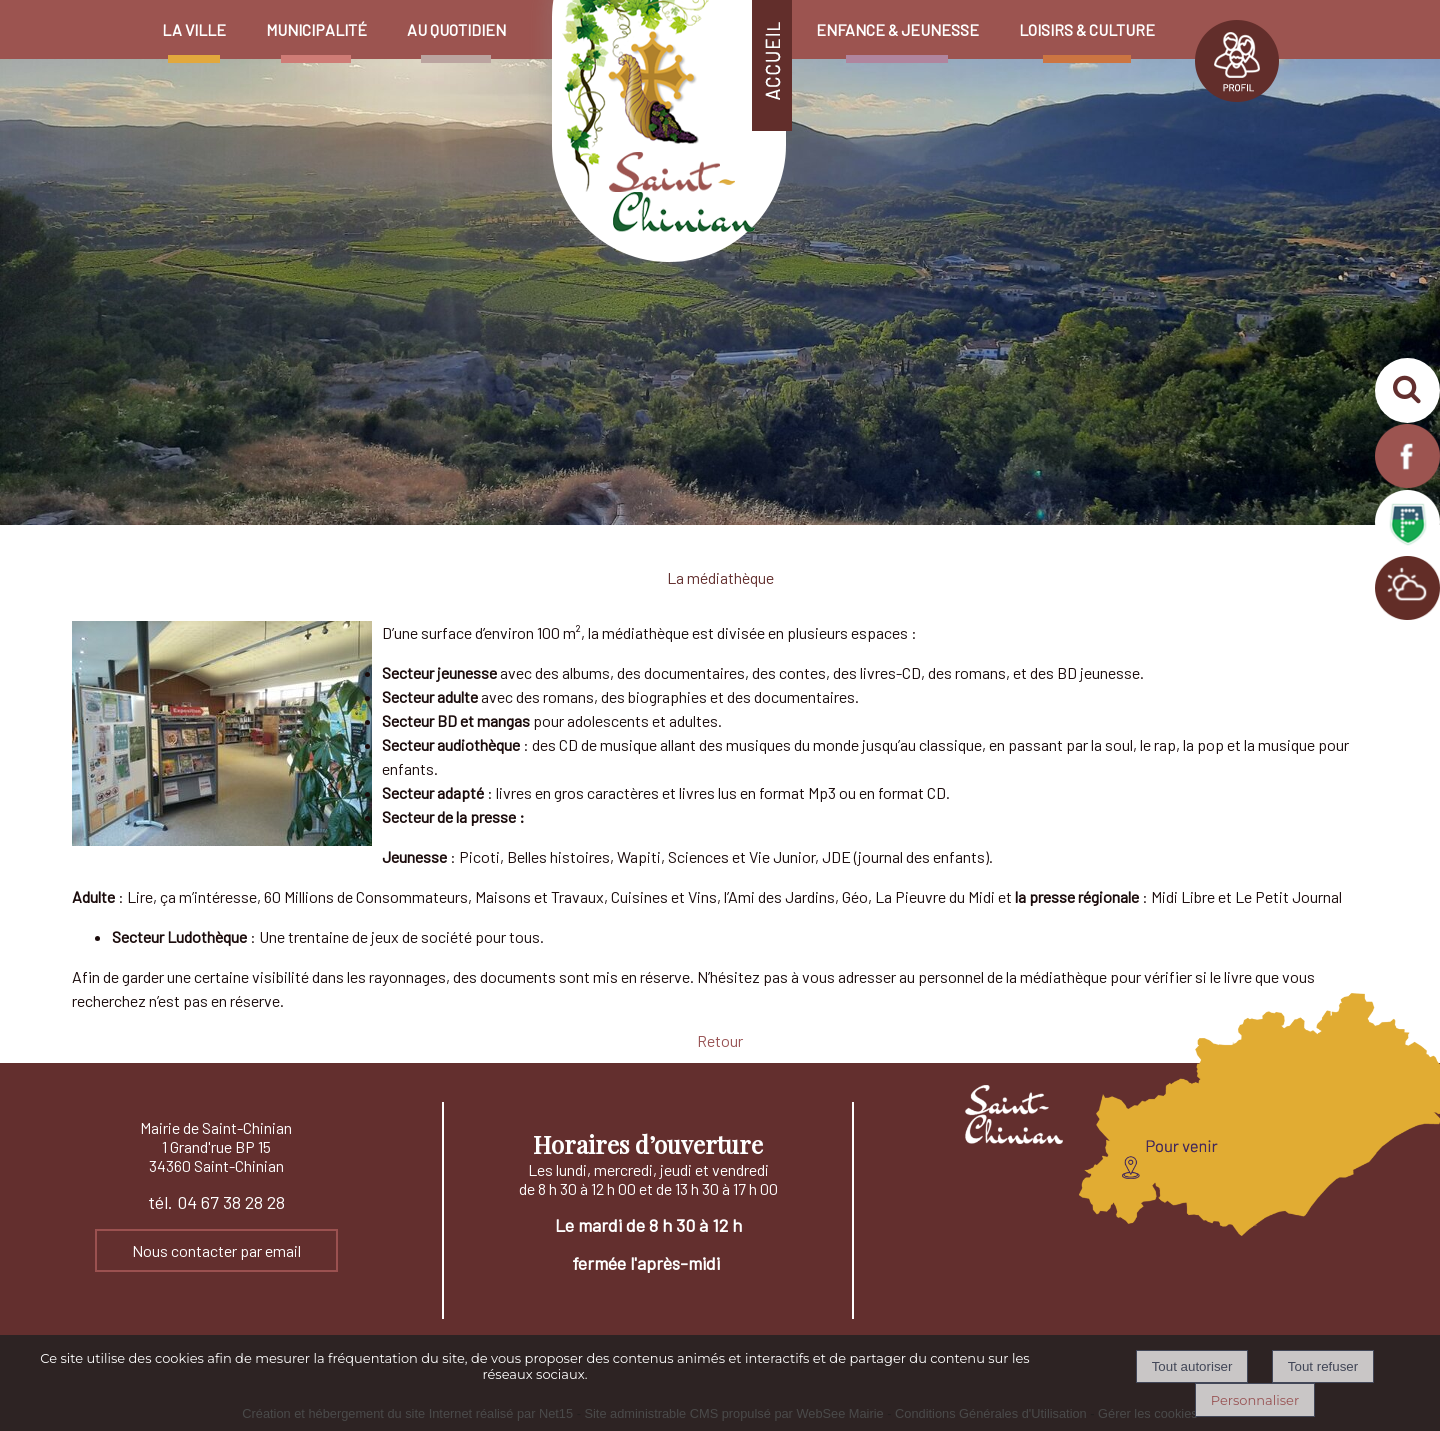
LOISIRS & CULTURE (1087, 29)
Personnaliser (1255, 1400)
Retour (720, 1040)
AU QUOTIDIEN (456, 29)
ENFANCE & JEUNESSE (897, 29)
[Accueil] (661, 9)
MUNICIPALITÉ (316, 29)
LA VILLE (194, 29)
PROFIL (1237, 61)
